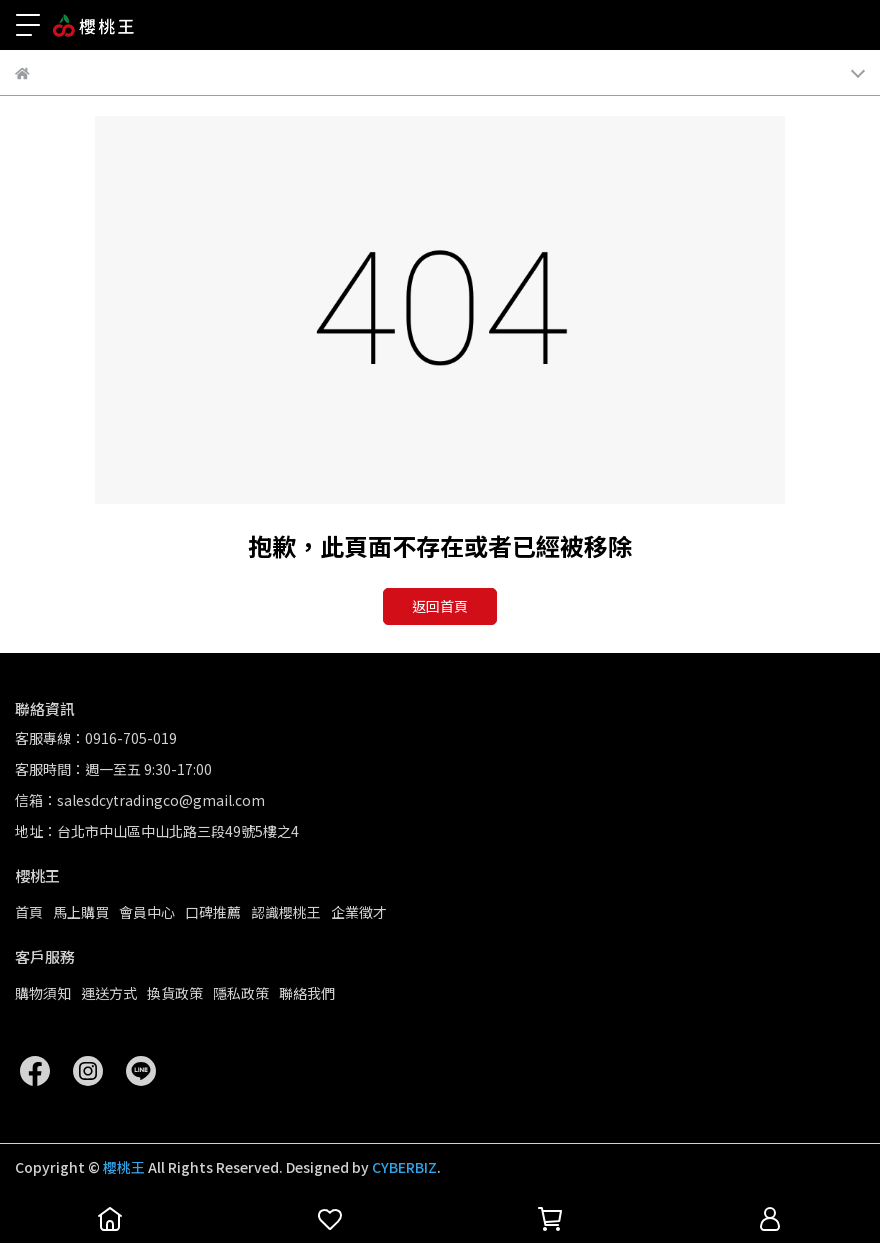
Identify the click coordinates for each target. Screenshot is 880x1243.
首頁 (29, 912)
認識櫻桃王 (286, 912)
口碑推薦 (213, 912)
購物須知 (43, 993)
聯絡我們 (307, 993)
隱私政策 (241, 993)
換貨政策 (175, 993)
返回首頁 (440, 606)
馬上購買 (81, 912)
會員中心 (147, 912)
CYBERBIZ (404, 1167)
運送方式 (109, 993)
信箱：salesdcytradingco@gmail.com (140, 800)
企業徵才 (359, 912)
